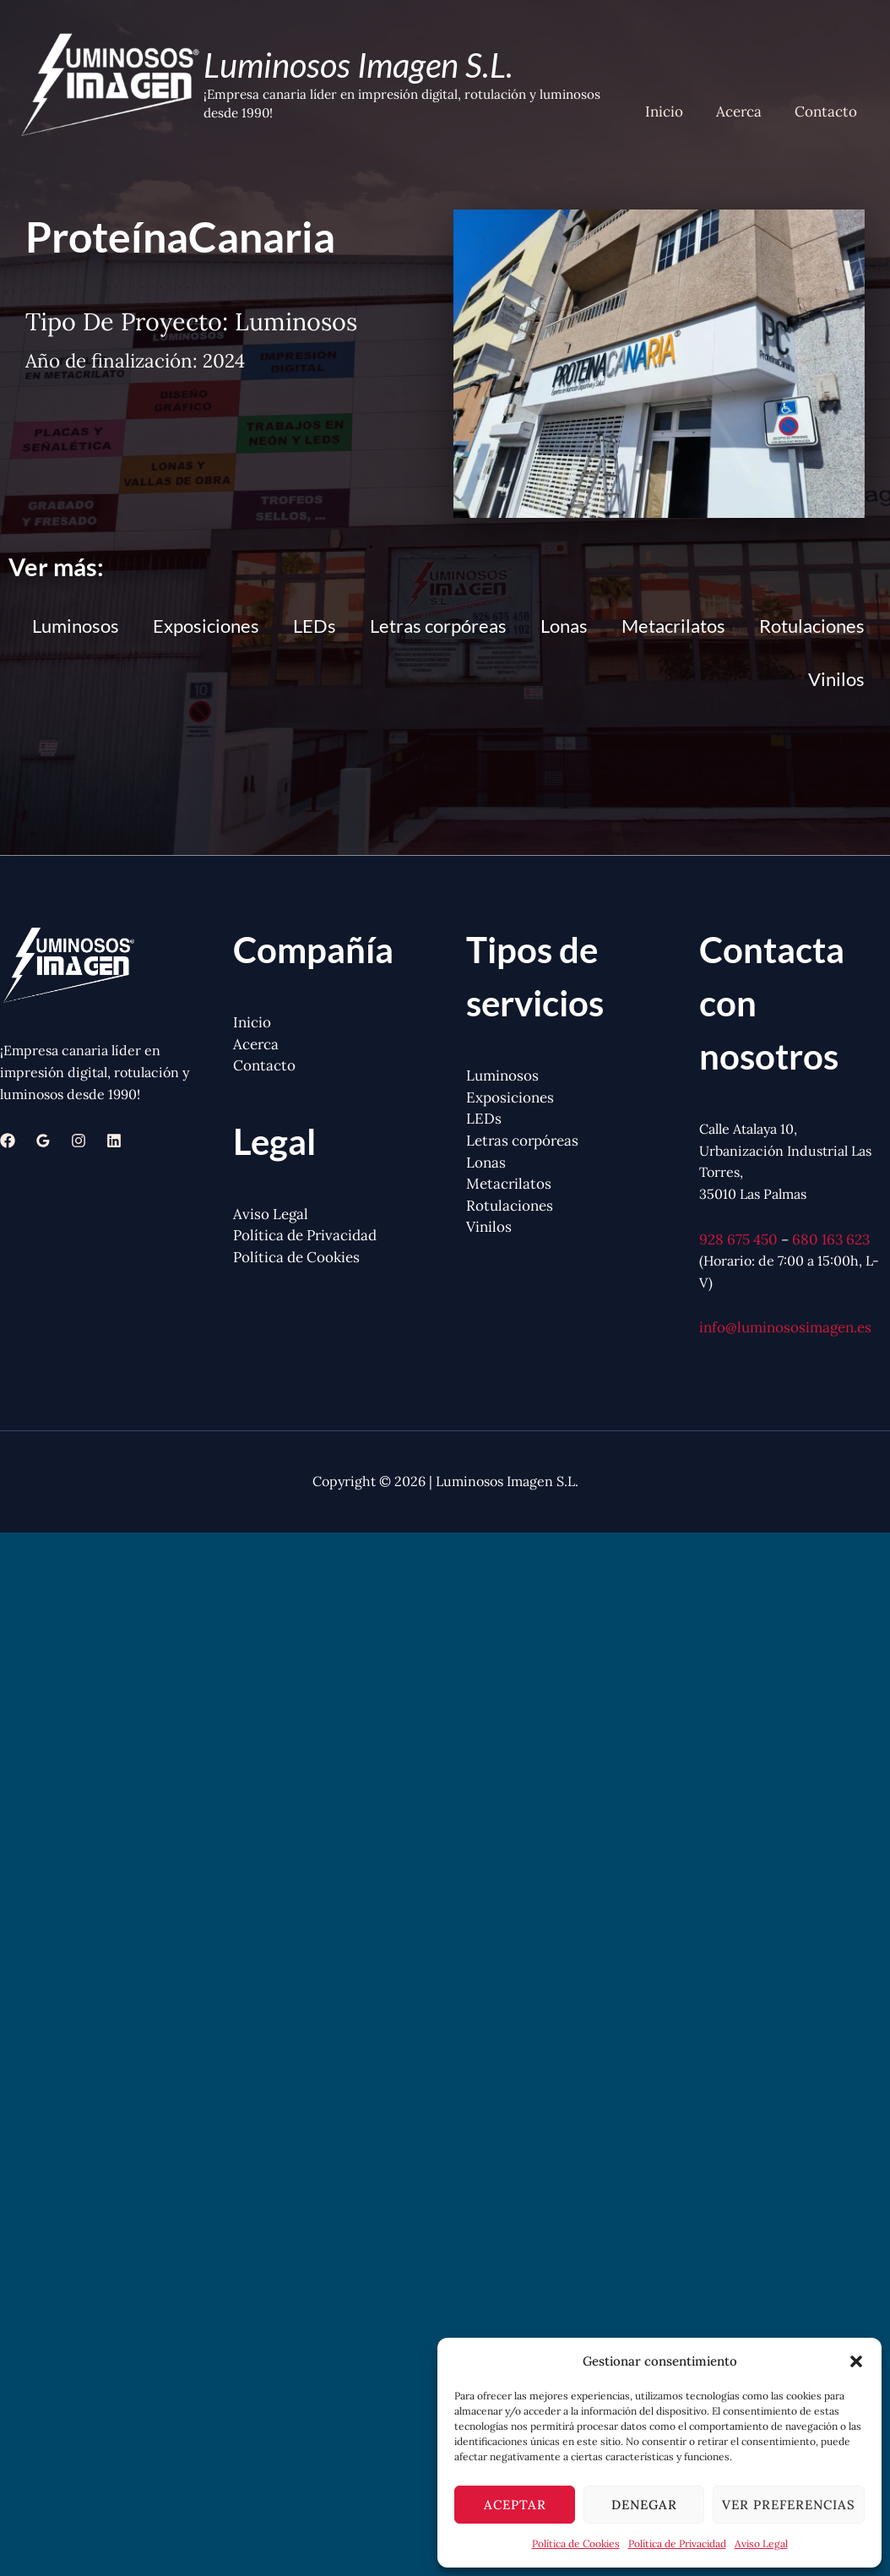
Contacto (827, 113)
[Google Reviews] (43, 1140)
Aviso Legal (761, 2543)
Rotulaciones (812, 625)
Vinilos (836, 678)
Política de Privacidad (677, 2543)
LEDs (314, 625)
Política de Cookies (576, 2543)
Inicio (674, 113)
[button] (856, 2361)
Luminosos (75, 625)
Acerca (745, 113)
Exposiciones (206, 625)
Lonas (564, 625)
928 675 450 (738, 1239)
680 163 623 (831, 1239)
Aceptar (515, 2505)
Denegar (644, 2505)
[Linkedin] (114, 1140)
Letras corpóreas (438, 625)
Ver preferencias (788, 2505)
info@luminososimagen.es (785, 1327)
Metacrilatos (673, 625)
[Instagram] (78, 1140)
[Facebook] (7, 1140)
